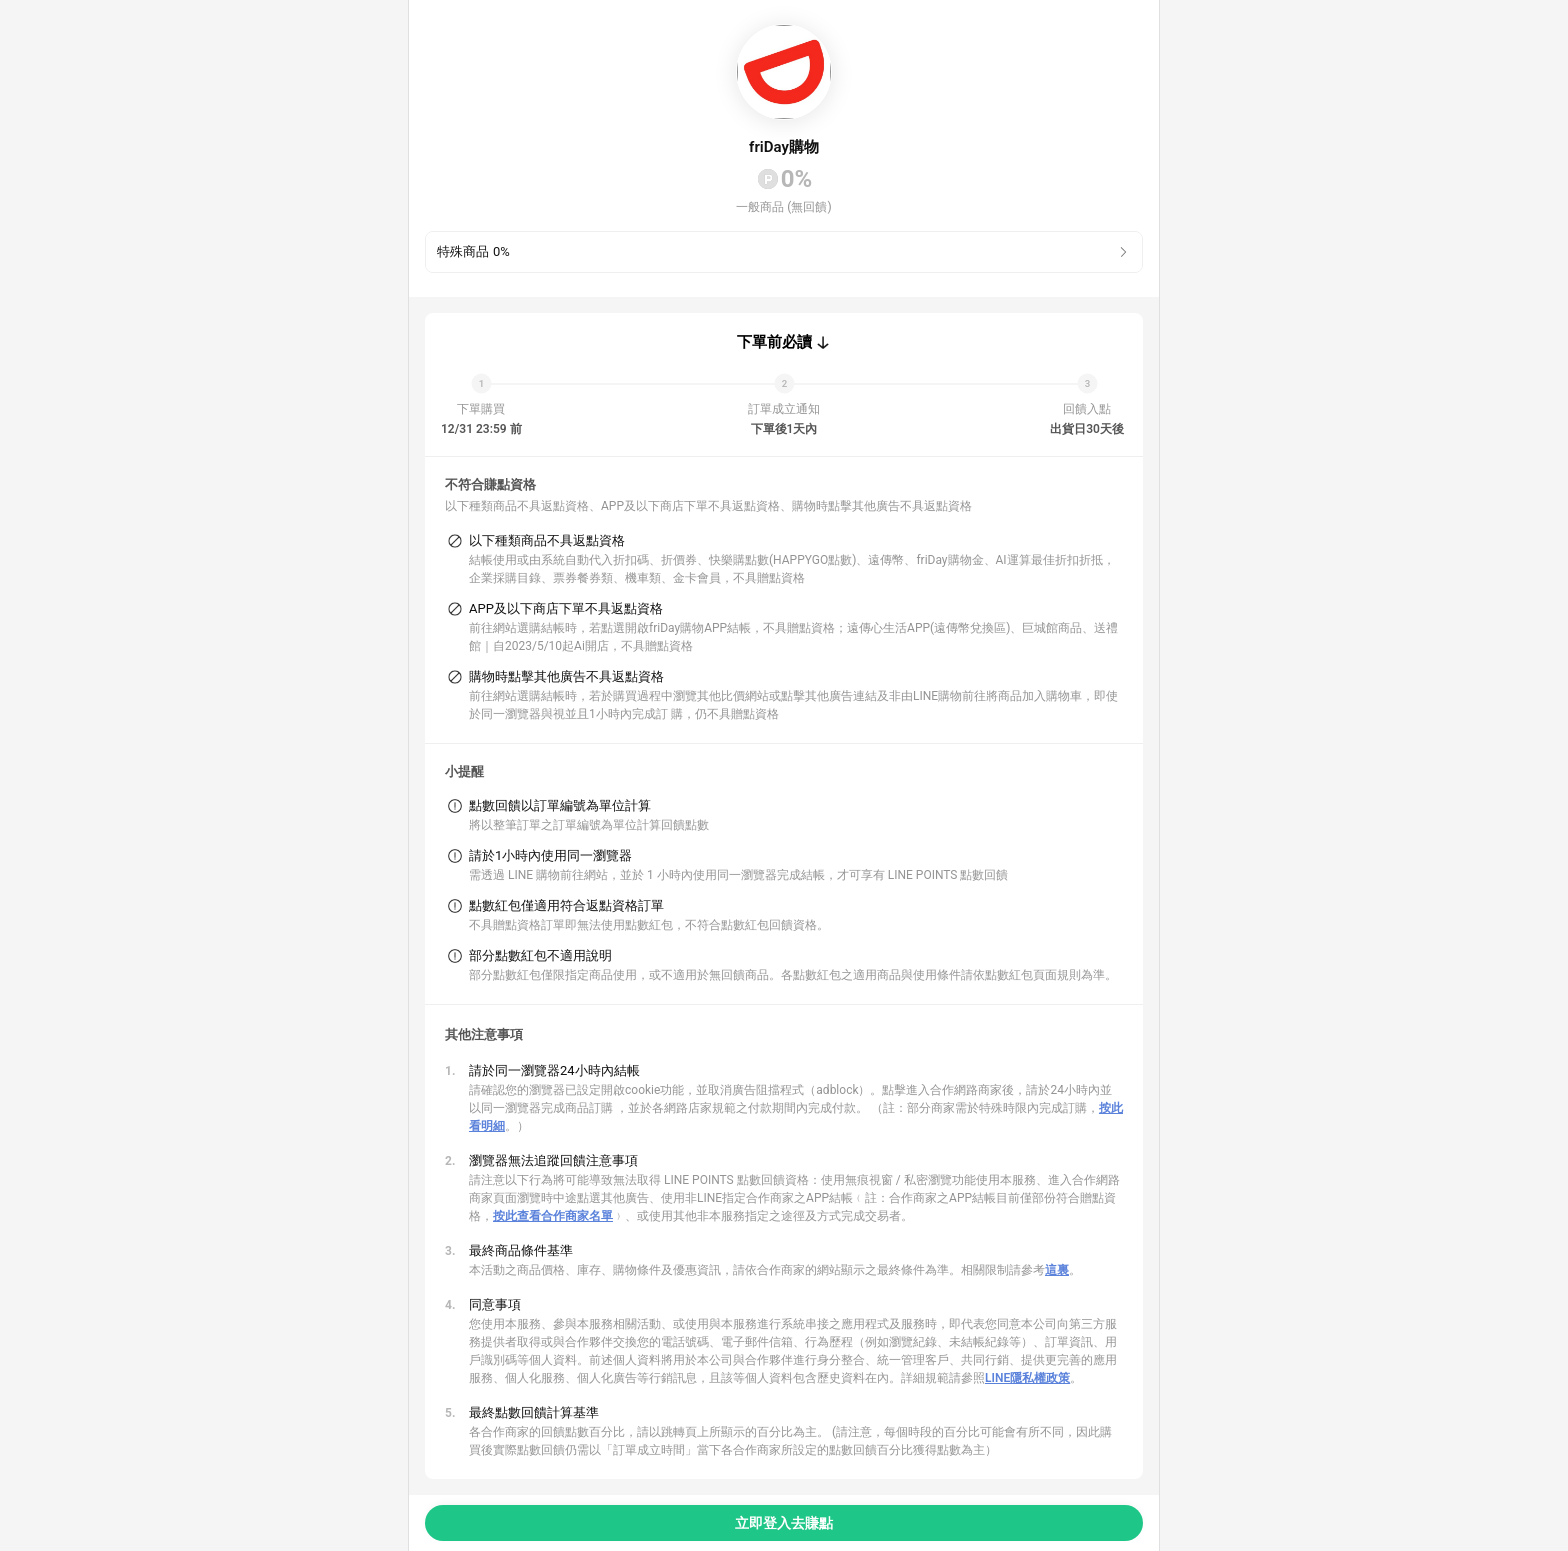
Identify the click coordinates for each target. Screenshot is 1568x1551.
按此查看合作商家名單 (553, 1216)
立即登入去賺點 (784, 1523)
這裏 (1057, 1270)
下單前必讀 (774, 342)
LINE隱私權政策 (1027, 1378)
